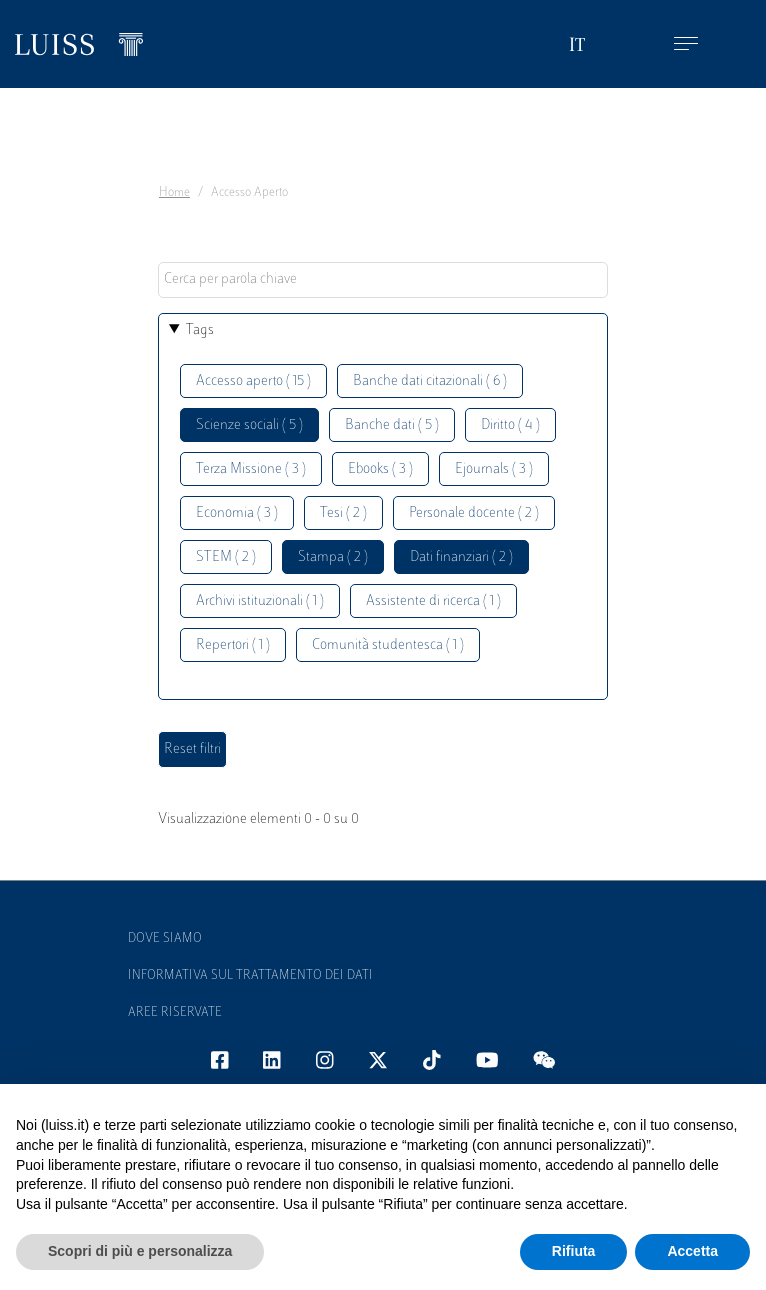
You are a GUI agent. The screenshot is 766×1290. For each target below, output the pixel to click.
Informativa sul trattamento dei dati (250, 976)
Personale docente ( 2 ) (474, 513)
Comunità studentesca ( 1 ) (388, 645)
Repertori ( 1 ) (233, 645)
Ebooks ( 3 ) (380, 469)
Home (174, 193)
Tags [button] (200, 330)
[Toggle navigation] (686, 44)
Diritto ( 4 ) (510, 425)
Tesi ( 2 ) (343, 513)
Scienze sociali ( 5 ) (249, 425)
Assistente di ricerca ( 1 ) (433, 601)
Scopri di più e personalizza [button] (140, 1251)
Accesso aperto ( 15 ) (253, 381)
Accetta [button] (692, 1251)
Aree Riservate (175, 1013)
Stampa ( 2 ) (333, 557)
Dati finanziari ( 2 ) (461, 557)
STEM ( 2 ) (226, 557)
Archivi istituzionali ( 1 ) (260, 601)
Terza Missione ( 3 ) (251, 469)
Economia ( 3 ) (237, 513)
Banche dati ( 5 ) (392, 425)
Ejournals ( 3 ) (494, 469)
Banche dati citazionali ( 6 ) (430, 381)
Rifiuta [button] (574, 1251)
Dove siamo (165, 939)
